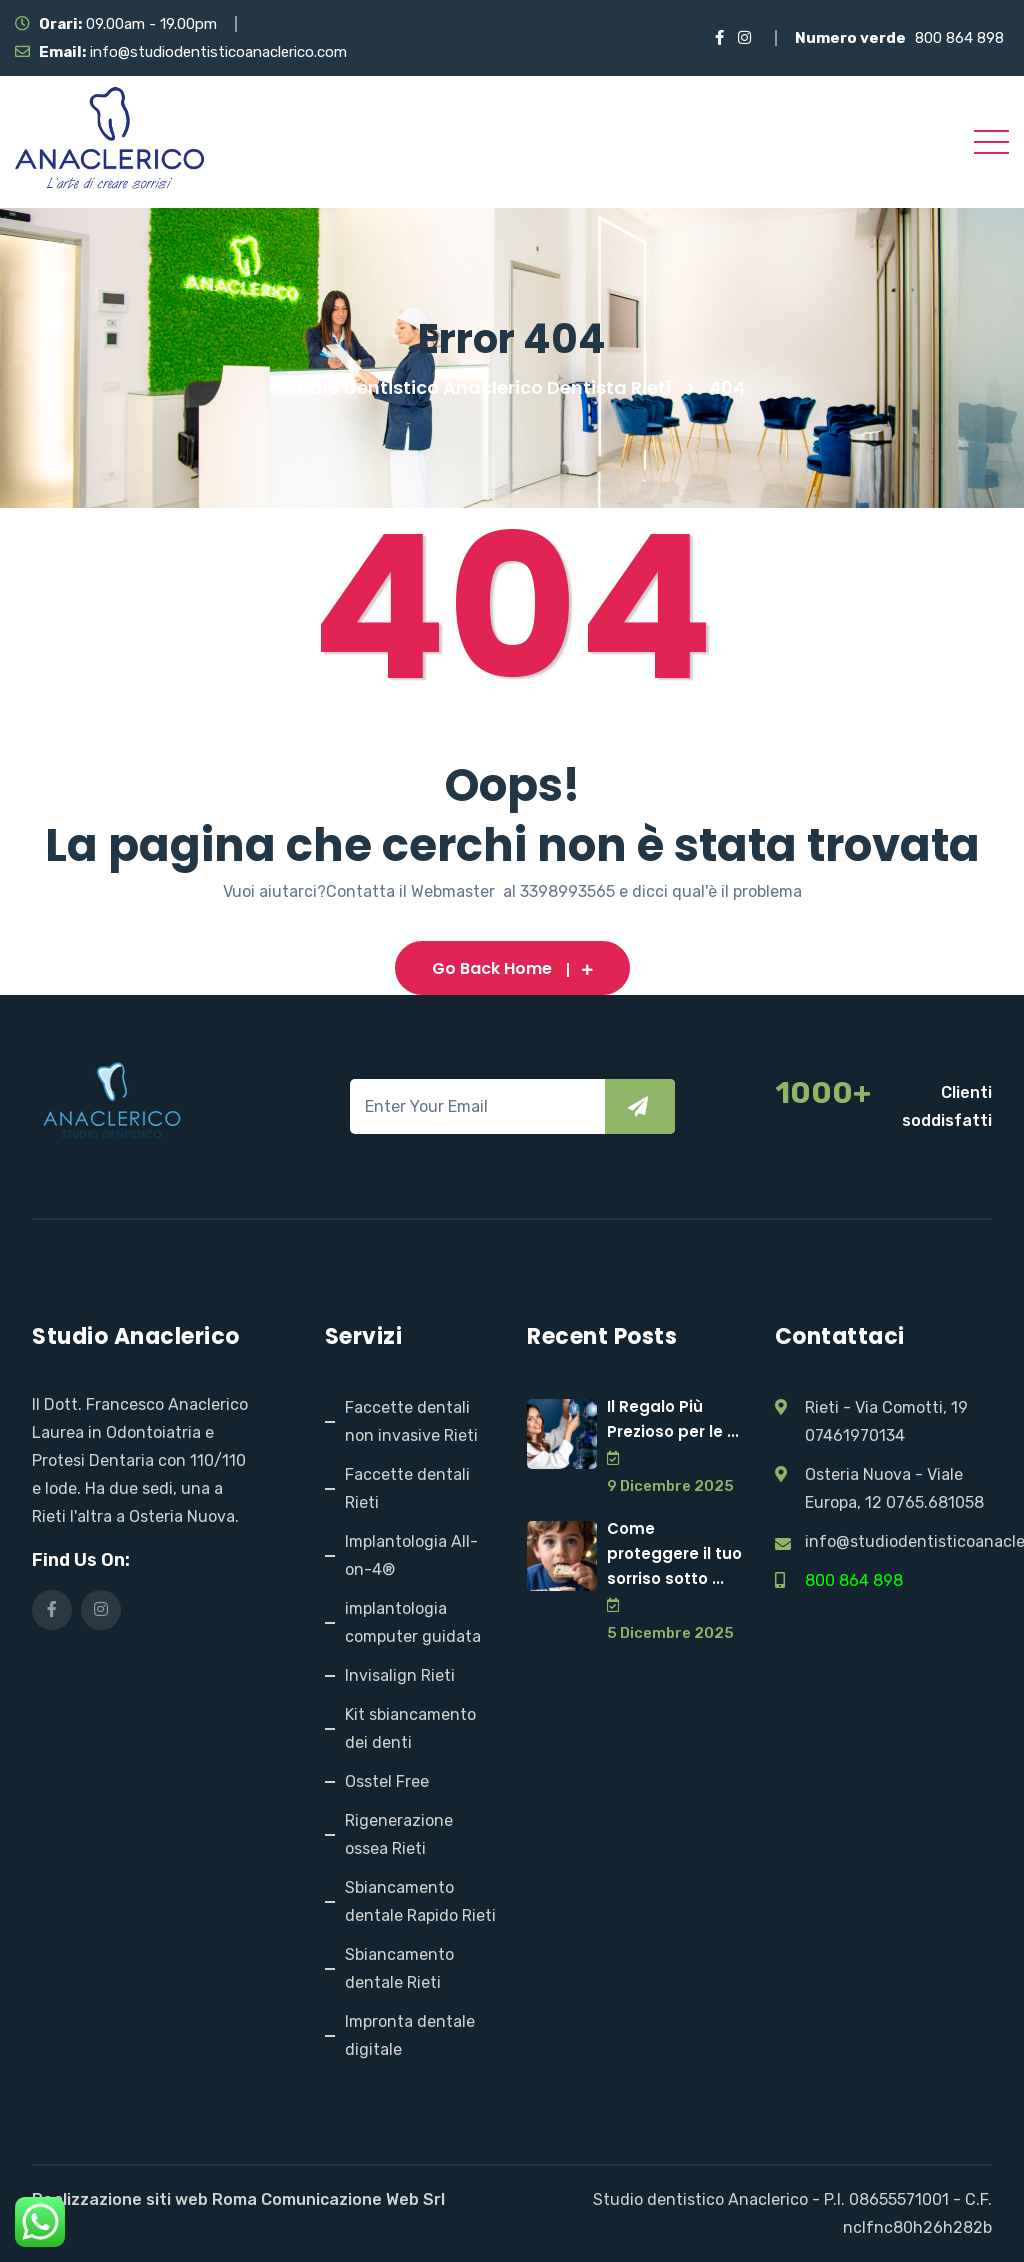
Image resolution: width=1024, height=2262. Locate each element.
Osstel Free (387, 1781)
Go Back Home (512, 968)
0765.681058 (935, 1502)
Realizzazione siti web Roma (144, 2199)
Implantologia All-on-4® (411, 1555)
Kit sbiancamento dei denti (410, 1728)
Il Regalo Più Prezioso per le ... (673, 1419)
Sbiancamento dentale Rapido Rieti (420, 1901)
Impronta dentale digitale (410, 2035)
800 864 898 (959, 38)
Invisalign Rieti (400, 1675)
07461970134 (855, 1435)
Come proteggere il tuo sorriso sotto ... (674, 1553)
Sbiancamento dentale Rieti (399, 1968)
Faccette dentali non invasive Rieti (411, 1421)
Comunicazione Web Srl (353, 2199)
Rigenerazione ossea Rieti (399, 1834)
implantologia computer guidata (413, 1622)
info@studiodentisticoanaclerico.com (218, 52)
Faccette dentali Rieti (407, 1488)
